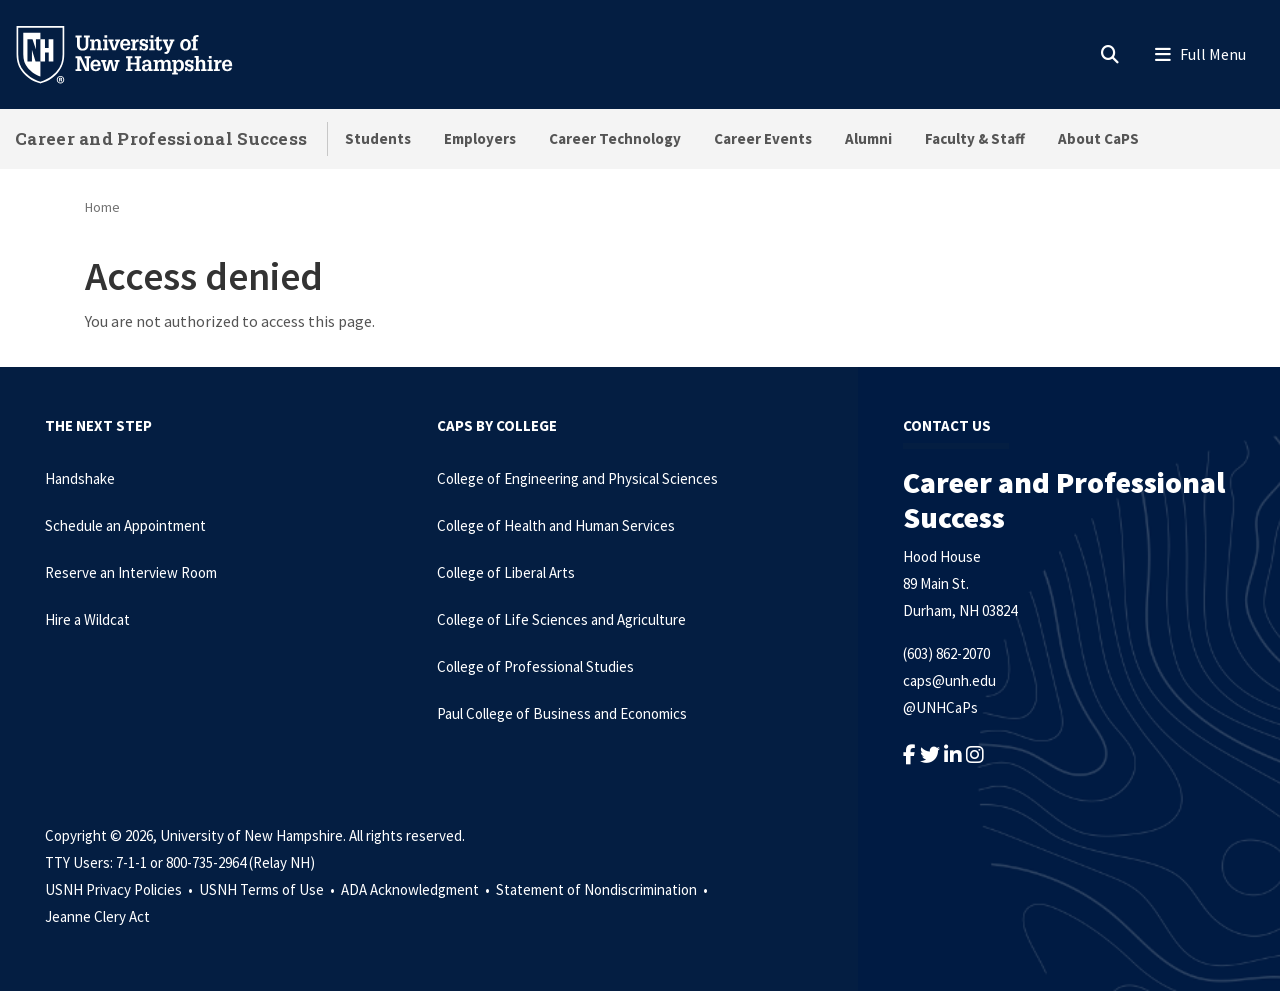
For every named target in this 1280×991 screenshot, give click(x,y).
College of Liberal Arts (506, 572)
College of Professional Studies (535, 666)
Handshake (80, 478)
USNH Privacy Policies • (120, 889)
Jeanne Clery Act (97, 916)
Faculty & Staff (975, 138)
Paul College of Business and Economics (562, 713)
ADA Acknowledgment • (417, 889)
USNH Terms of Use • (268, 889)
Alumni (868, 138)
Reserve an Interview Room (131, 572)
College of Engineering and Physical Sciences (577, 478)
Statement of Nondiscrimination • (603, 889)
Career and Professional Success (161, 138)
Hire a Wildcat (87, 619)
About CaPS (1098, 138)
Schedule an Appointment (125, 525)
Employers (480, 138)
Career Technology (615, 138)
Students (378, 138)
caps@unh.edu (949, 680)
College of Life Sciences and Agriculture (561, 619)
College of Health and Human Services (556, 525)
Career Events (763, 138)
